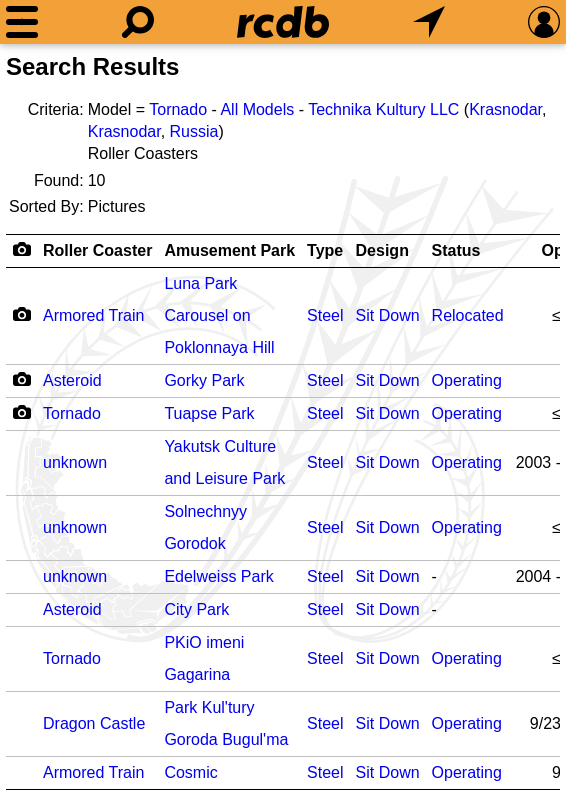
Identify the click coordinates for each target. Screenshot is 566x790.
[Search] (138, 22)
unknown (75, 462)
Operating (467, 380)
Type (325, 250)
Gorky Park (204, 380)
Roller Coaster (97, 250)
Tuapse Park (209, 413)
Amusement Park (229, 250)
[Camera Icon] (21, 314)
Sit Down (388, 315)
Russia (194, 131)
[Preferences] (544, 22)
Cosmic (190, 772)
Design (382, 250)
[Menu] (22, 22)
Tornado (178, 109)
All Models (257, 109)
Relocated (468, 315)
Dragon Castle (94, 723)
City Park (196, 609)
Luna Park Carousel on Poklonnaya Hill (219, 315)
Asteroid (72, 380)
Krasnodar (505, 109)
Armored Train (93, 315)
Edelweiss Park (218, 576)
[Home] (283, 22)
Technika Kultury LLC (383, 109)
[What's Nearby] (429, 22)
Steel (325, 315)
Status (456, 250)
